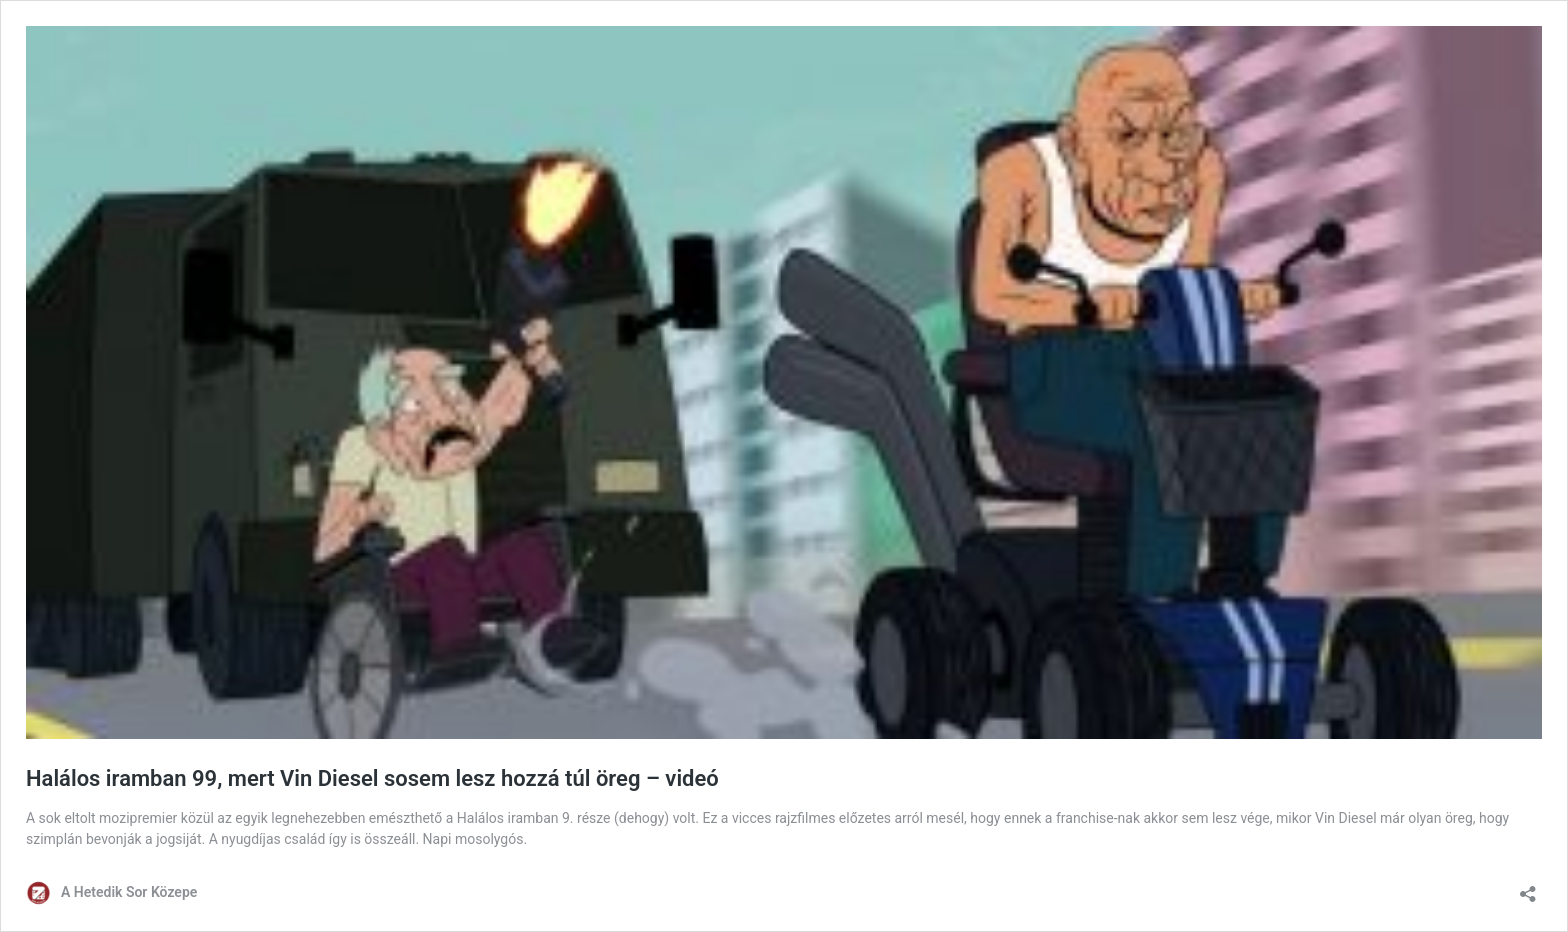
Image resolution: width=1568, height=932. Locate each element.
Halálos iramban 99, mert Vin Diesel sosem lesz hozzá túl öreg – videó (372, 778)
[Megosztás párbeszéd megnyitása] (1528, 887)
